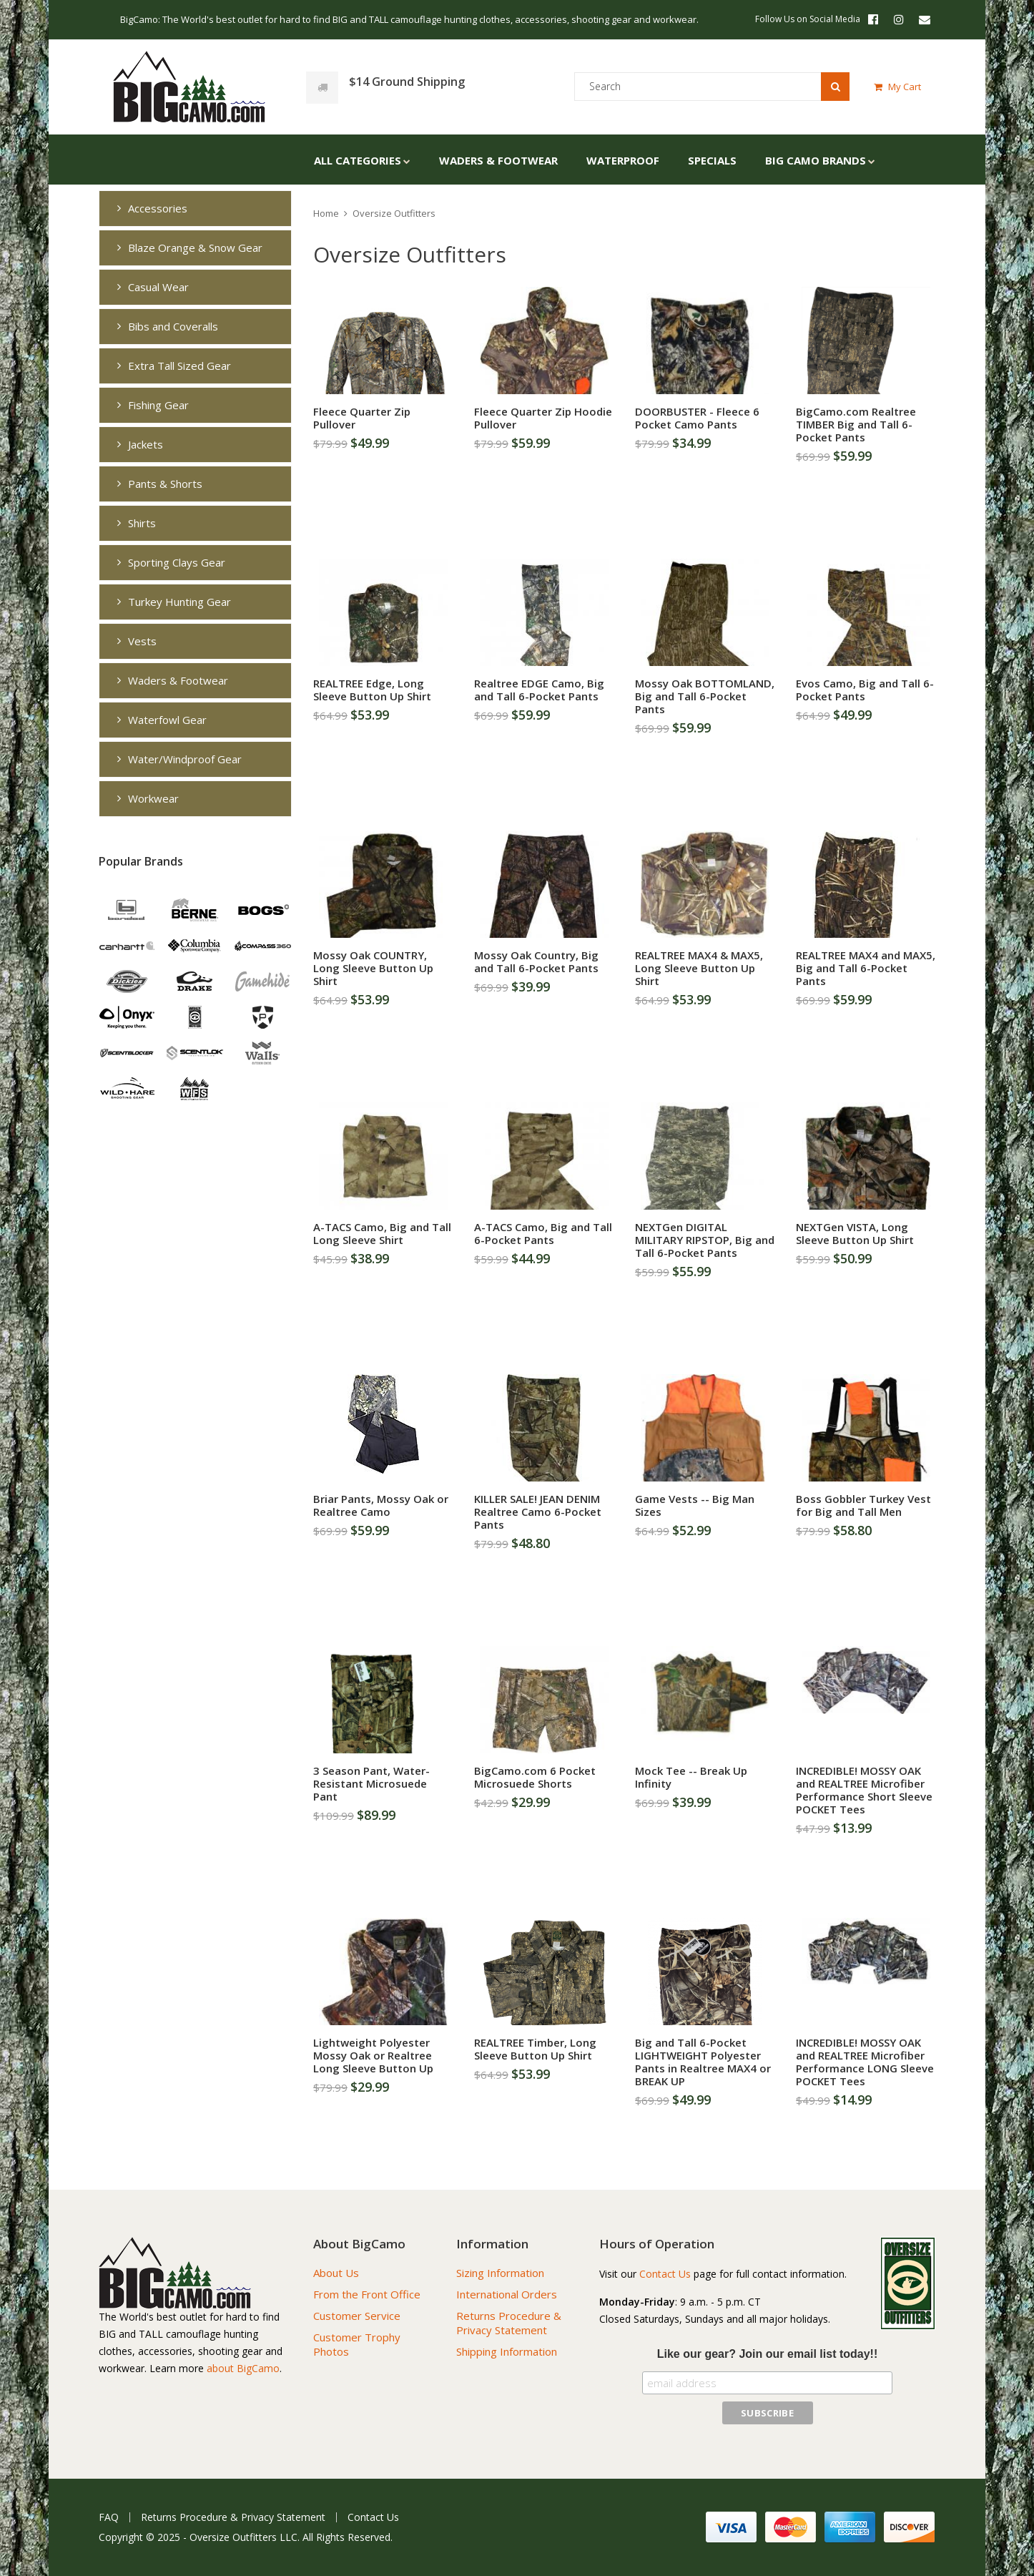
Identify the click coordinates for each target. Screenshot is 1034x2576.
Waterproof (622, 160)
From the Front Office (366, 2294)
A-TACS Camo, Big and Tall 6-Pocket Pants (543, 1233)
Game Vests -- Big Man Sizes (694, 1505)
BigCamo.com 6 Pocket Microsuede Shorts (535, 1777)
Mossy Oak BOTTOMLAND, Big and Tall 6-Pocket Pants (704, 696)
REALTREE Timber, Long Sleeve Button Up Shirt (535, 2049)
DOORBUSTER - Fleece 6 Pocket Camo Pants (697, 418)
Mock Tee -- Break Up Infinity (691, 1777)
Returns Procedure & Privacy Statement (508, 2322)
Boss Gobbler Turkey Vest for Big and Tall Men (863, 1505)
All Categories (357, 160)
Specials (712, 160)
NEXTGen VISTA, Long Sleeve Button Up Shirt (855, 1233)
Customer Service (356, 2315)
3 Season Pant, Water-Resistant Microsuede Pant (371, 1783)
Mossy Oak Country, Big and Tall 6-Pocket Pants (536, 961)
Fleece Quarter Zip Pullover (361, 418)
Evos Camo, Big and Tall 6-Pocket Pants (865, 689)
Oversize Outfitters (394, 213)
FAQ (109, 2517)
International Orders (506, 2294)
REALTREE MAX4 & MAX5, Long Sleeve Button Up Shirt (699, 968)
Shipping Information (506, 2351)
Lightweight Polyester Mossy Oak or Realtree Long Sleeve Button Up (373, 2055)
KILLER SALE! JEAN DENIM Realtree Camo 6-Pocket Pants (537, 1511)
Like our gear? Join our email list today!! (767, 2354)
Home (326, 213)
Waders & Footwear (498, 160)
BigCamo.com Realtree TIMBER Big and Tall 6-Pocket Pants (856, 424)
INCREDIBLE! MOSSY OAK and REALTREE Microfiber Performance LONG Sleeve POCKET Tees (865, 2061)
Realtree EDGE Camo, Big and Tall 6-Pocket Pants (539, 689)
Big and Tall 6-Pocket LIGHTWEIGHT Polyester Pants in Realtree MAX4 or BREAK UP (703, 2061)
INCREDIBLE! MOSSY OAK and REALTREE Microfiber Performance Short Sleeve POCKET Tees (864, 1790)
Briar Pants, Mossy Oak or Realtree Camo (380, 1505)
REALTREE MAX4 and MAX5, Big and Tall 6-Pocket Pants (865, 968)
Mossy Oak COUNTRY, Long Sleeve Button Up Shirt (373, 968)
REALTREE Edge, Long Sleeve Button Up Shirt (372, 689)
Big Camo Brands (815, 160)
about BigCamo (243, 2368)
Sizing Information (500, 2273)
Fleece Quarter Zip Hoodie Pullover (543, 418)
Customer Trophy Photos (356, 2344)
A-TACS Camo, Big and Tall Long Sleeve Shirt (382, 1233)
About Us (336, 2273)
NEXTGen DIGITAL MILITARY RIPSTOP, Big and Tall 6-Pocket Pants (704, 1239)
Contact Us (665, 2274)
